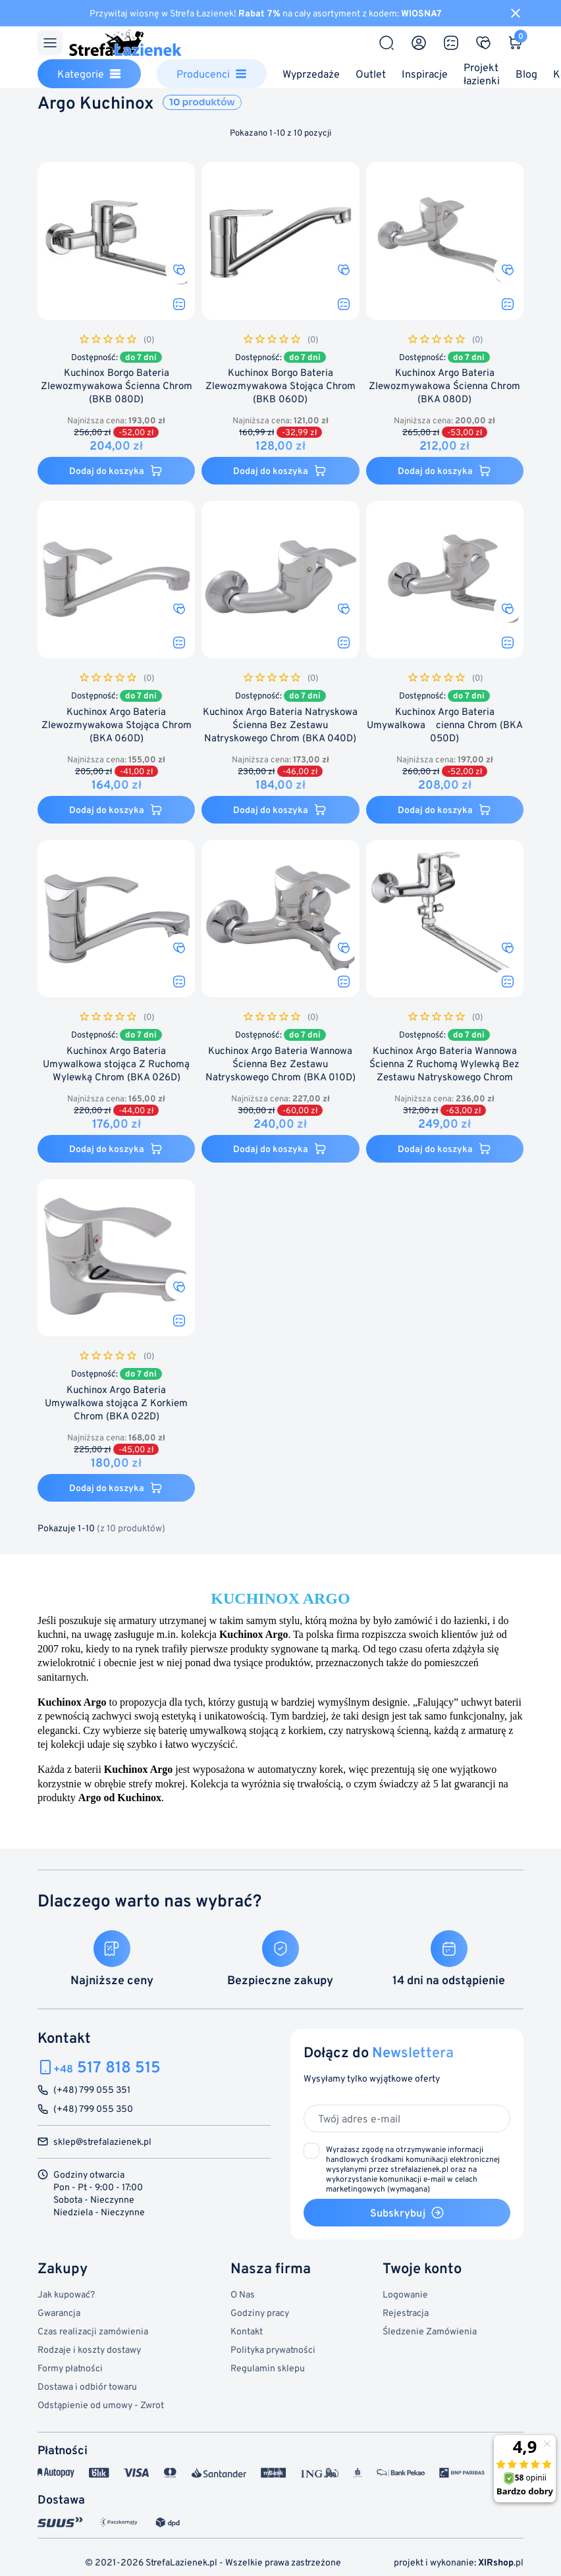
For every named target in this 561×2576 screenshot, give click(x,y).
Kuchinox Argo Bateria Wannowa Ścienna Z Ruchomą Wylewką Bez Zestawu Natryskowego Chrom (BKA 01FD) (444, 1070)
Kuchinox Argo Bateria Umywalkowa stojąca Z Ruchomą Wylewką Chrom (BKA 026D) (116, 1064)
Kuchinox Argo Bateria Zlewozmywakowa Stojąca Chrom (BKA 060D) (116, 725)
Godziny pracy (259, 2312)
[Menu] (50, 42)
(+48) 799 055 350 (93, 2109)
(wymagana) (413, 2169)
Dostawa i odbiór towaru (87, 2386)
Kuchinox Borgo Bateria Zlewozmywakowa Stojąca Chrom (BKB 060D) (280, 386)
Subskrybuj (407, 2213)
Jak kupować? (66, 2294)
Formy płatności (70, 2368)
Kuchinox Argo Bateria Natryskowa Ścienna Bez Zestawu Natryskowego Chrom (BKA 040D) (280, 725)
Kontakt (246, 2331)
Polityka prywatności (272, 2349)
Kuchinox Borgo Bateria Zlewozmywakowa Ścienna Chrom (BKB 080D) (116, 386)
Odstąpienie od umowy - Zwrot (101, 2404)
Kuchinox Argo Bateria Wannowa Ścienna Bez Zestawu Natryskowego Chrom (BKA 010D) (280, 1064)
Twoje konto (422, 2267)
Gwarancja (59, 2312)
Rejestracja (406, 2312)
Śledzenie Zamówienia (430, 2331)
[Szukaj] (386, 42)
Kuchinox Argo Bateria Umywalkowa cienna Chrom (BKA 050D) (445, 725)
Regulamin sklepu (267, 2368)
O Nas (242, 2294)
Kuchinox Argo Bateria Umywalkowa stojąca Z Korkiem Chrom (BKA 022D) (116, 1403)
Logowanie (405, 2294)
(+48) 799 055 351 (91, 2090)
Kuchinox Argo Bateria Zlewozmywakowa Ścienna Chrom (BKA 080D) (444, 386)
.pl (500, 2562)
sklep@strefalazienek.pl (102, 2142)
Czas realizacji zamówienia (93, 2331)
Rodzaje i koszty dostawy (89, 2349)
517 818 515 (107, 2067)
